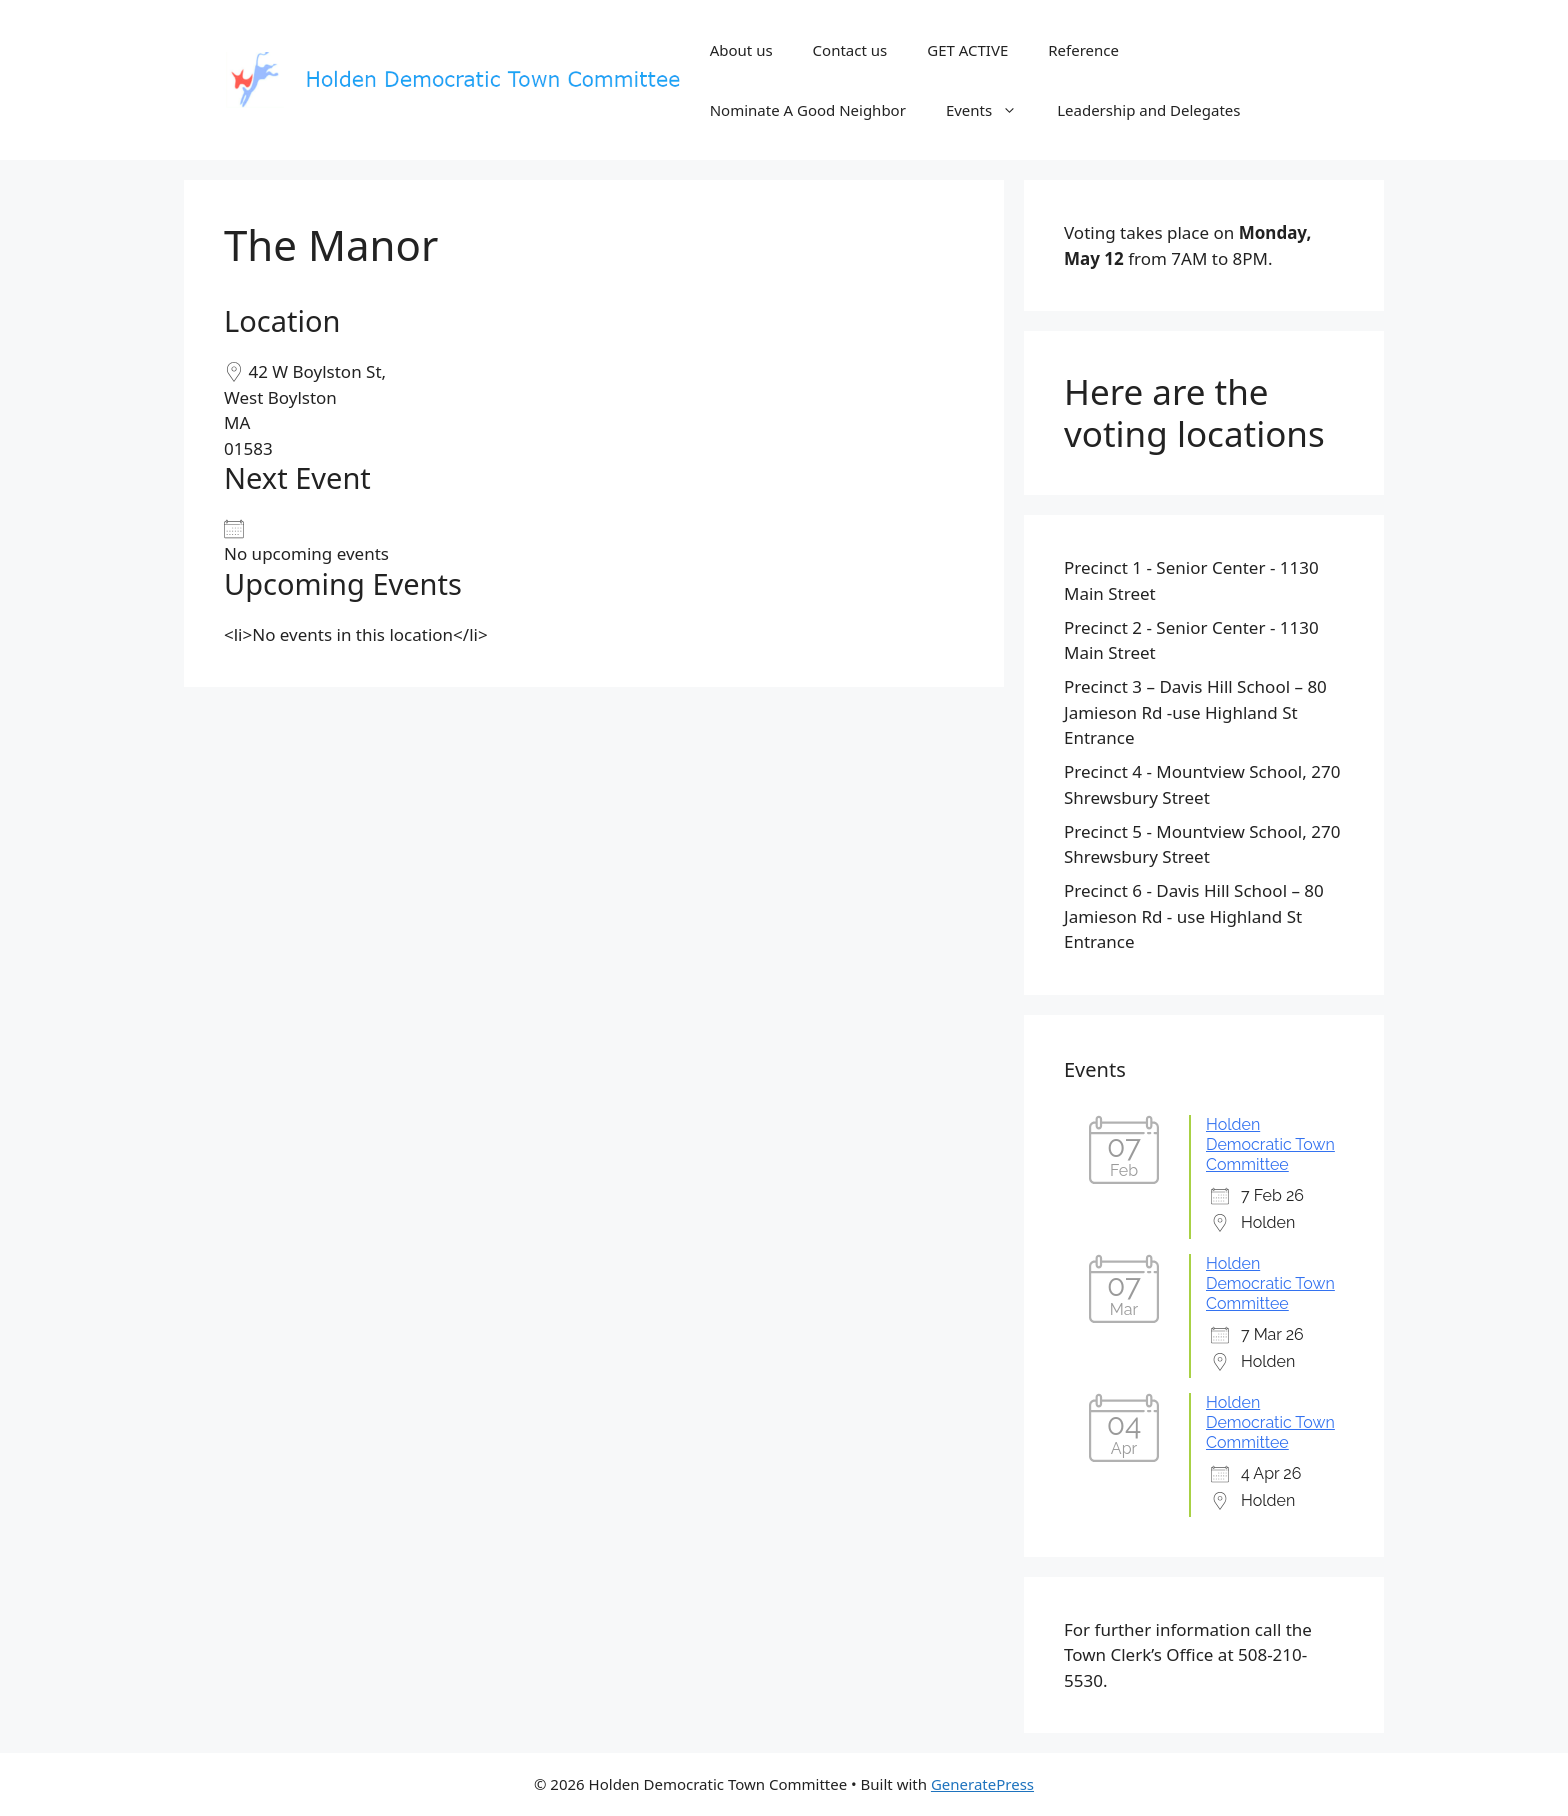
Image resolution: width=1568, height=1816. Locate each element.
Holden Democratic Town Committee (1270, 1144)
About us (741, 50)
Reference (1083, 50)
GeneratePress (982, 1784)
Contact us (850, 50)
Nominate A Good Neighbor (808, 110)
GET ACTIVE (967, 50)
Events (991, 110)
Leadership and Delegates (1148, 110)
